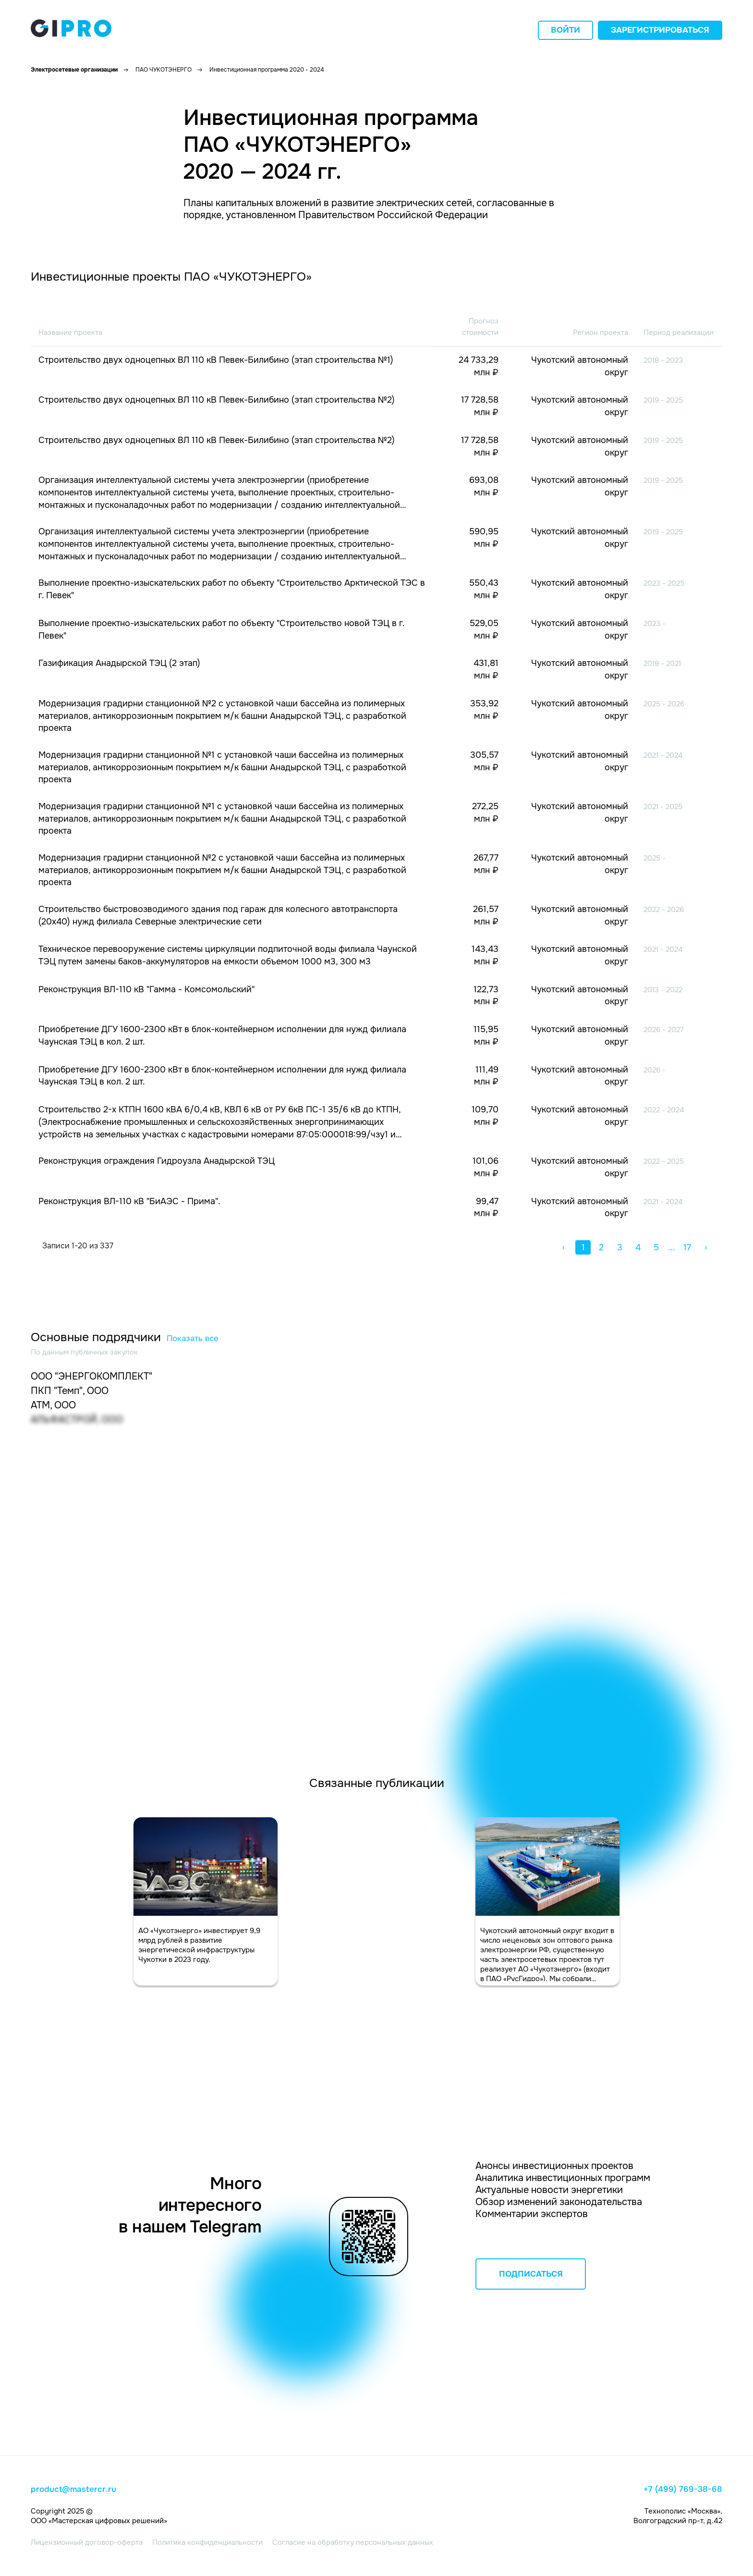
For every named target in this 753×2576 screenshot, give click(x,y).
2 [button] (601, 1247)
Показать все (193, 1338)
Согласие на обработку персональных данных (352, 2542)
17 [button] (687, 1247)
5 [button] (656, 1247)
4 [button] (638, 1247)
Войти (565, 30)
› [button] (705, 1247)
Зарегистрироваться (660, 30)
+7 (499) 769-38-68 (683, 2489)
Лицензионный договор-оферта (87, 2542)
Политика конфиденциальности (207, 2542)
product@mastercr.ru (73, 2489)
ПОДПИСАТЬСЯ (531, 2274)
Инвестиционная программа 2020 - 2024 (266, 70)
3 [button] (619, 1247)
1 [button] (583, 1247)
